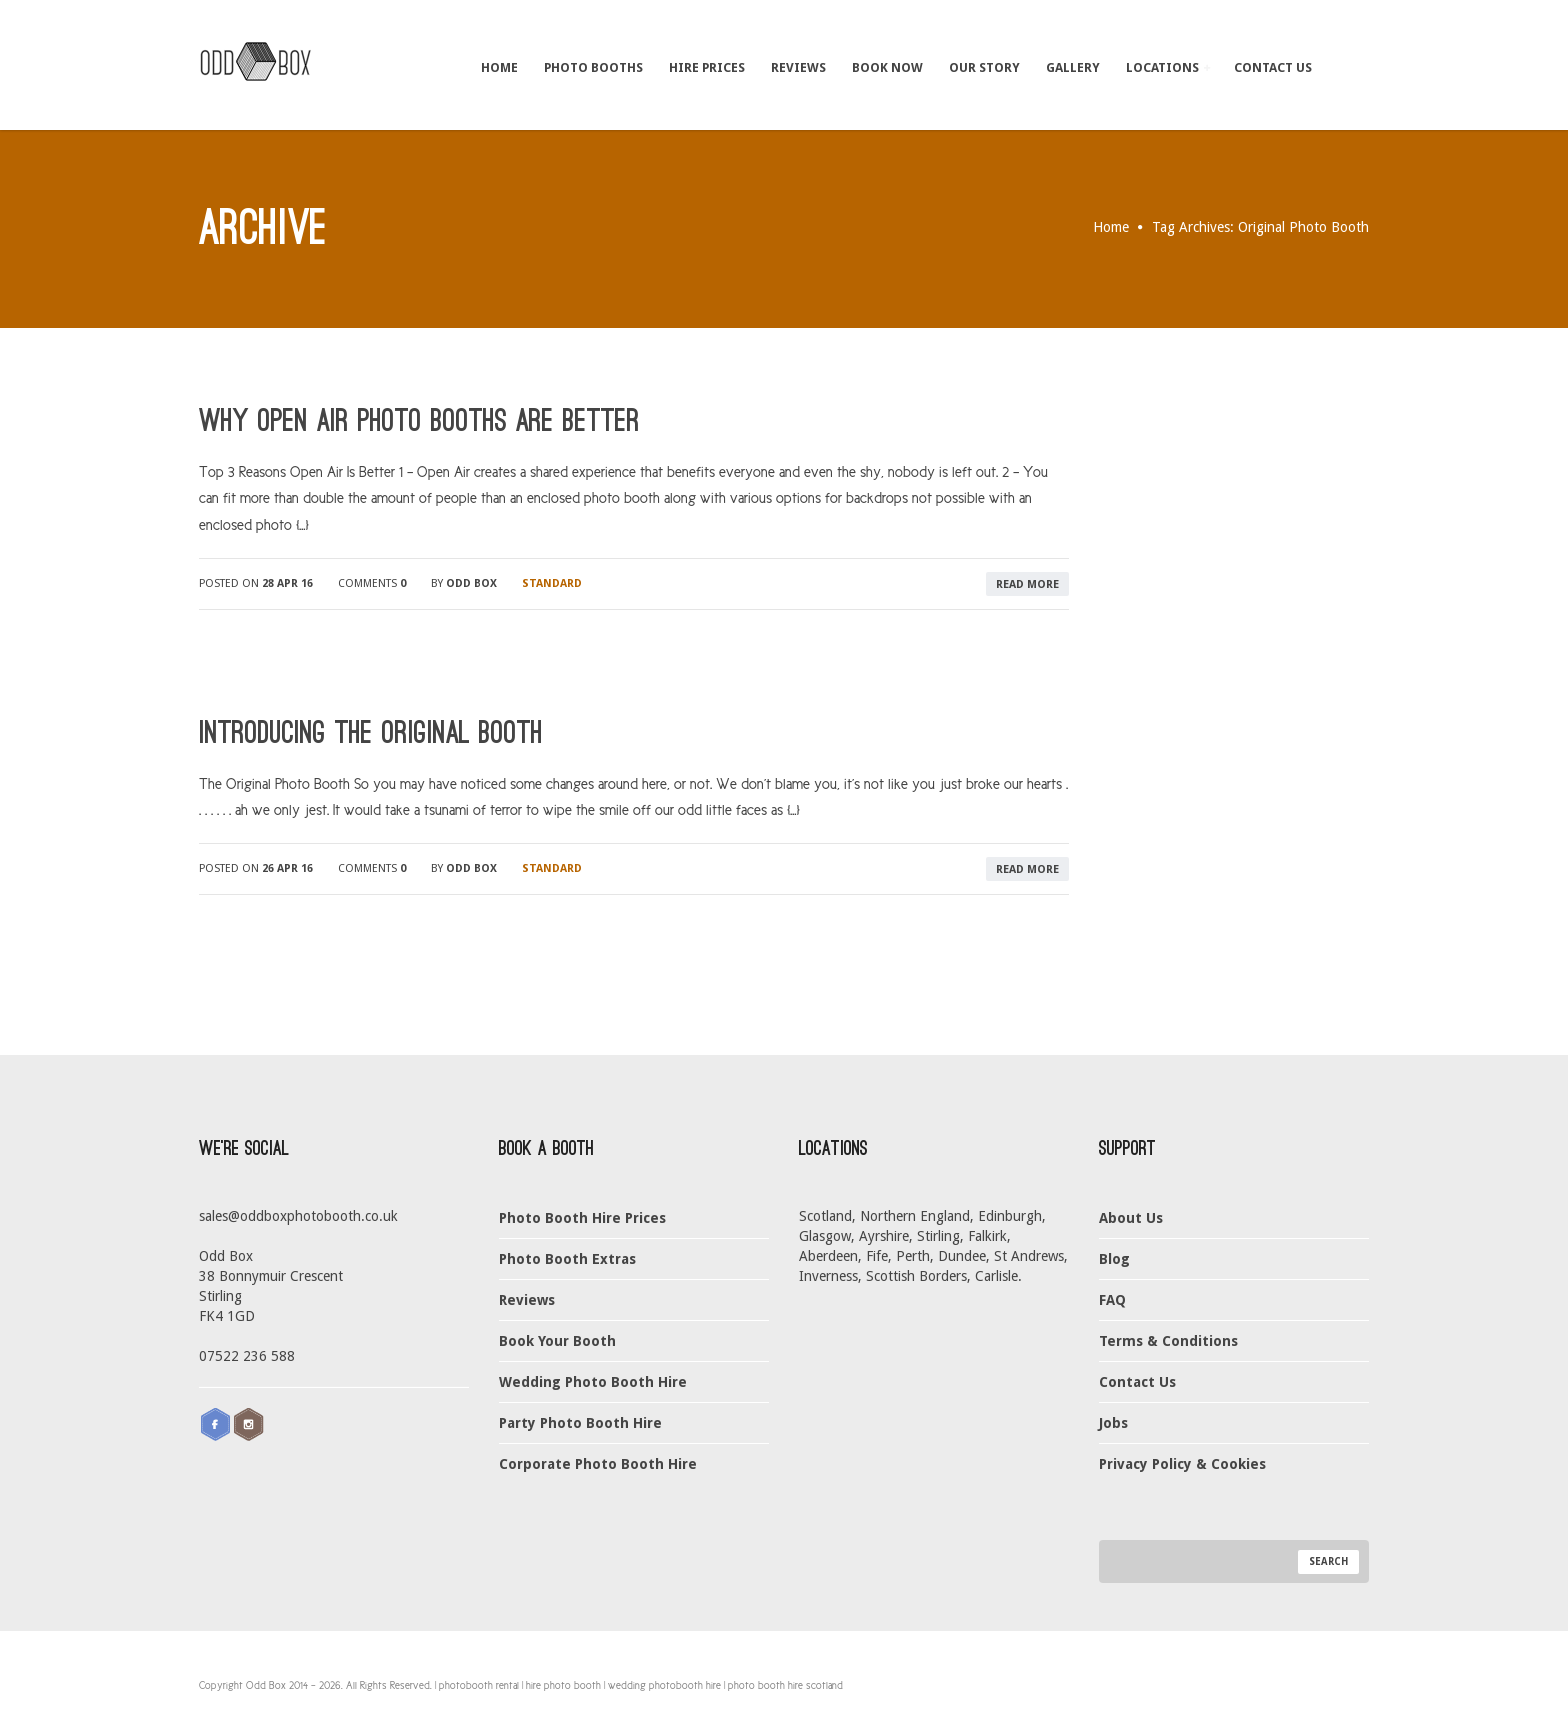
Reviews (798, 67)
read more (1027, 584)
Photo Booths (593, 67)
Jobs (1113, 1423)
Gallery (1073, 67)
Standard (552, 583)
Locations (1168, 67)
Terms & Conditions (1168, 1341)
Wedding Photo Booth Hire (593, 1382)
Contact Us (1273, 67)
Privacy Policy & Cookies (1182, 1464)
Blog (1114, 1259)
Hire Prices (707, 67)
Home (499, 67)
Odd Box (471, 583)
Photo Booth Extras (567, 1259)
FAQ (1112, 1300)
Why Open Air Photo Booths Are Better (419, 421)
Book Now (887, 67)
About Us (1131, 1218)
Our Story (984, 67)
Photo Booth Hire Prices (582, 1218)
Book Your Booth (557, 1341)
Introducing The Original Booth (371, 733)
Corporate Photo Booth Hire (598, 1464)
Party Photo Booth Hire (580, 1423)
